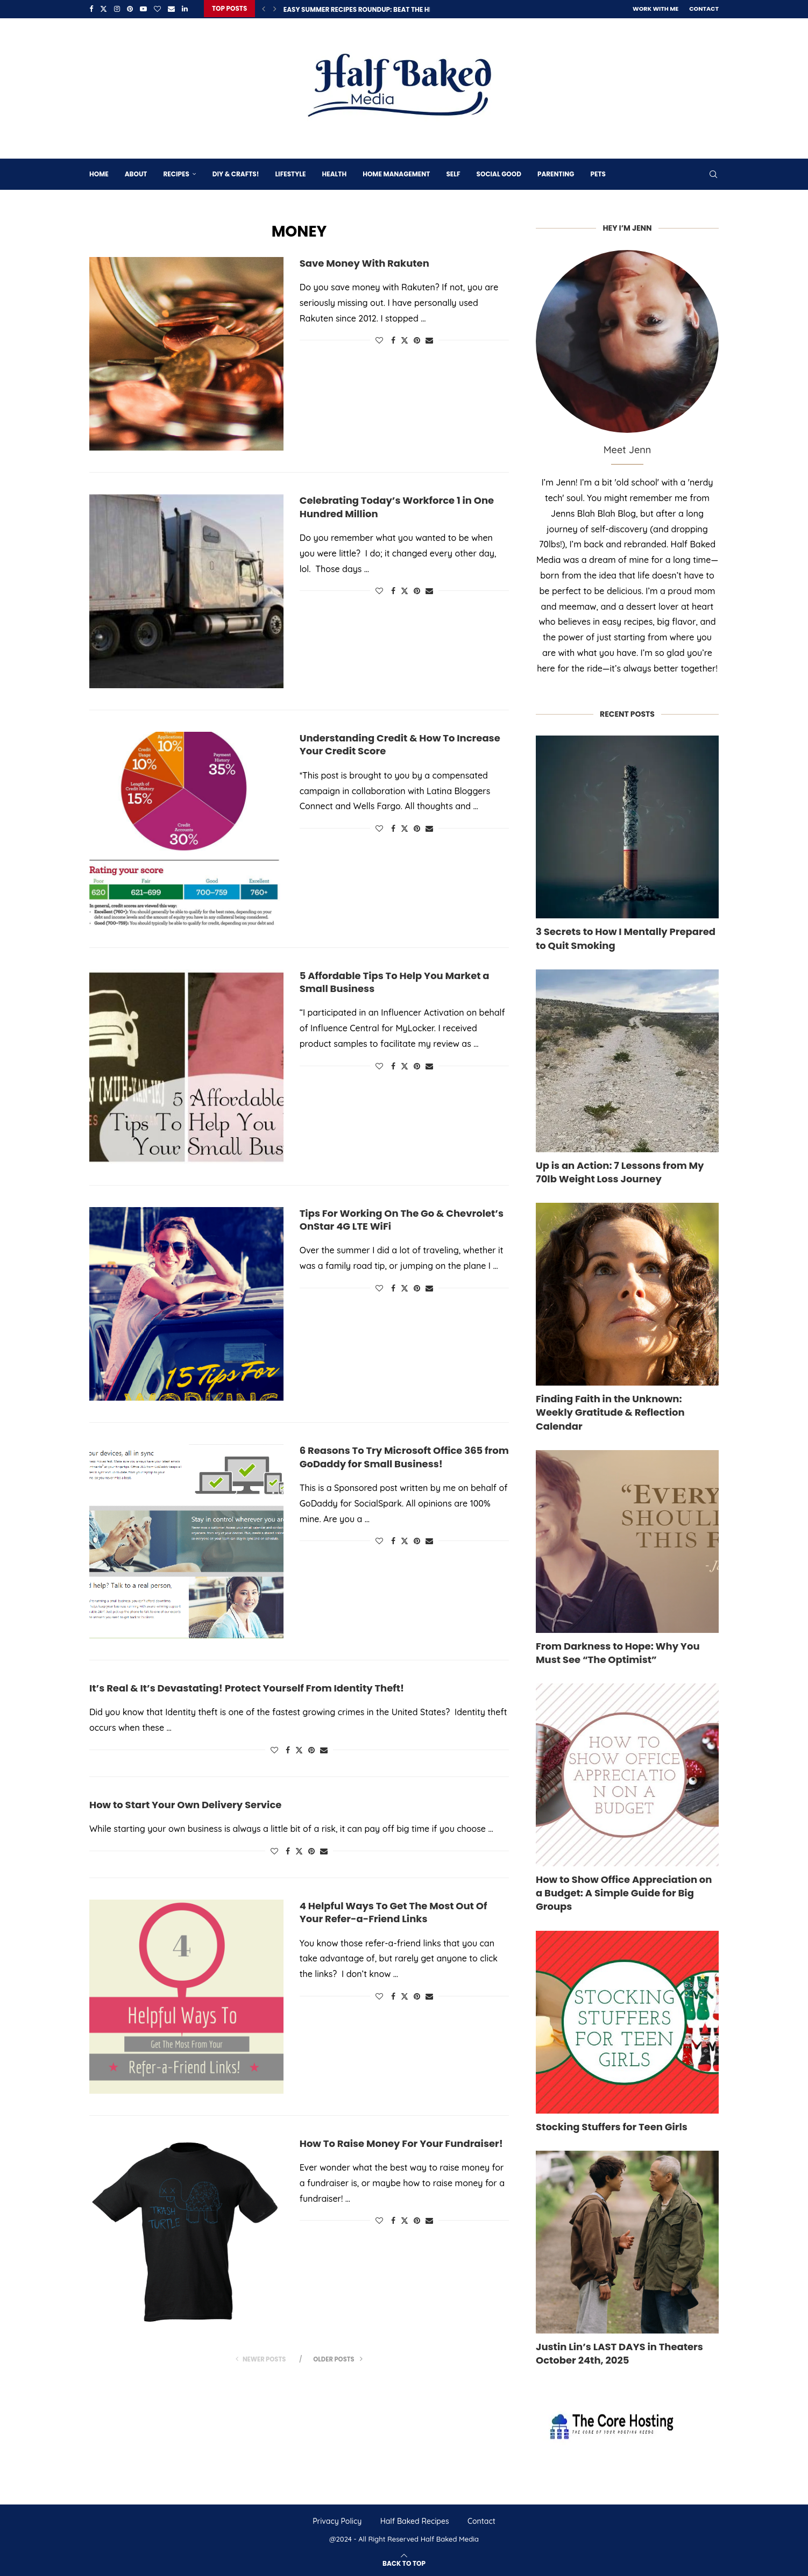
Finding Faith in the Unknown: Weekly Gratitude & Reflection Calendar (610, 1411)
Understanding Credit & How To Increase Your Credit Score (400, 743)
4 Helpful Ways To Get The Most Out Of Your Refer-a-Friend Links (393, 1911)
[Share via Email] (429, 339)
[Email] (171, 8)
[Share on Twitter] (404, 339)
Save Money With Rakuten (364, 262)
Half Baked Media (450, 2538)
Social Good (499, 172)
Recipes (176, 172)
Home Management (396, 172)
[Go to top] (404, 2561)
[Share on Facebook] (393, 339)
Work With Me (655, 8)
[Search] (713, 173)
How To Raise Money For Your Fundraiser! (401, 2142)
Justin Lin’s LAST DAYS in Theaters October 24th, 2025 (619, 2352)
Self (453, 172)
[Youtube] (143, 8)
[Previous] (263, 8)
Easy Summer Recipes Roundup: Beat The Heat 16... (369, 9)
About (136, 172)
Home (99, 172)
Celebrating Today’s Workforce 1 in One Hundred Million (397, 506)
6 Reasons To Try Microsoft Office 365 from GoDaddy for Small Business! (404, 1456)
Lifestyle (290, 172)
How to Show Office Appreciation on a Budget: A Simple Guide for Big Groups (624, 1892)
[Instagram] (117, 8)
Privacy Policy (337, 2520)
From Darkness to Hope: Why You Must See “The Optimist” (618, 1651)
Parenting (555, 172)
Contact (704, 8)
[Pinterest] (130, 8)
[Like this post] (379, 339)
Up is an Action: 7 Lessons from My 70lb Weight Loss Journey (620, 1171)
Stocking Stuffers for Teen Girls (611, 2125)
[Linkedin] (185, 8)
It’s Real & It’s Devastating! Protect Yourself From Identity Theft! (246, 1687)
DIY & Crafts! (235, 172)
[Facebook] (91, 8)
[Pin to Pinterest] (417, 339)
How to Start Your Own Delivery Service (185, 1803)
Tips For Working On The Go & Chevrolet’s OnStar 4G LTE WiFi (402, 1218)
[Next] (275, 8)
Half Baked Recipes (414, 2520)
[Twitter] (103, 8)
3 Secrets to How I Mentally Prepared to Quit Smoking (625, 937)
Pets (597, 172)
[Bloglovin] (157, 8)
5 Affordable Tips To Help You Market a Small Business (395, 981)
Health (334, 172)
